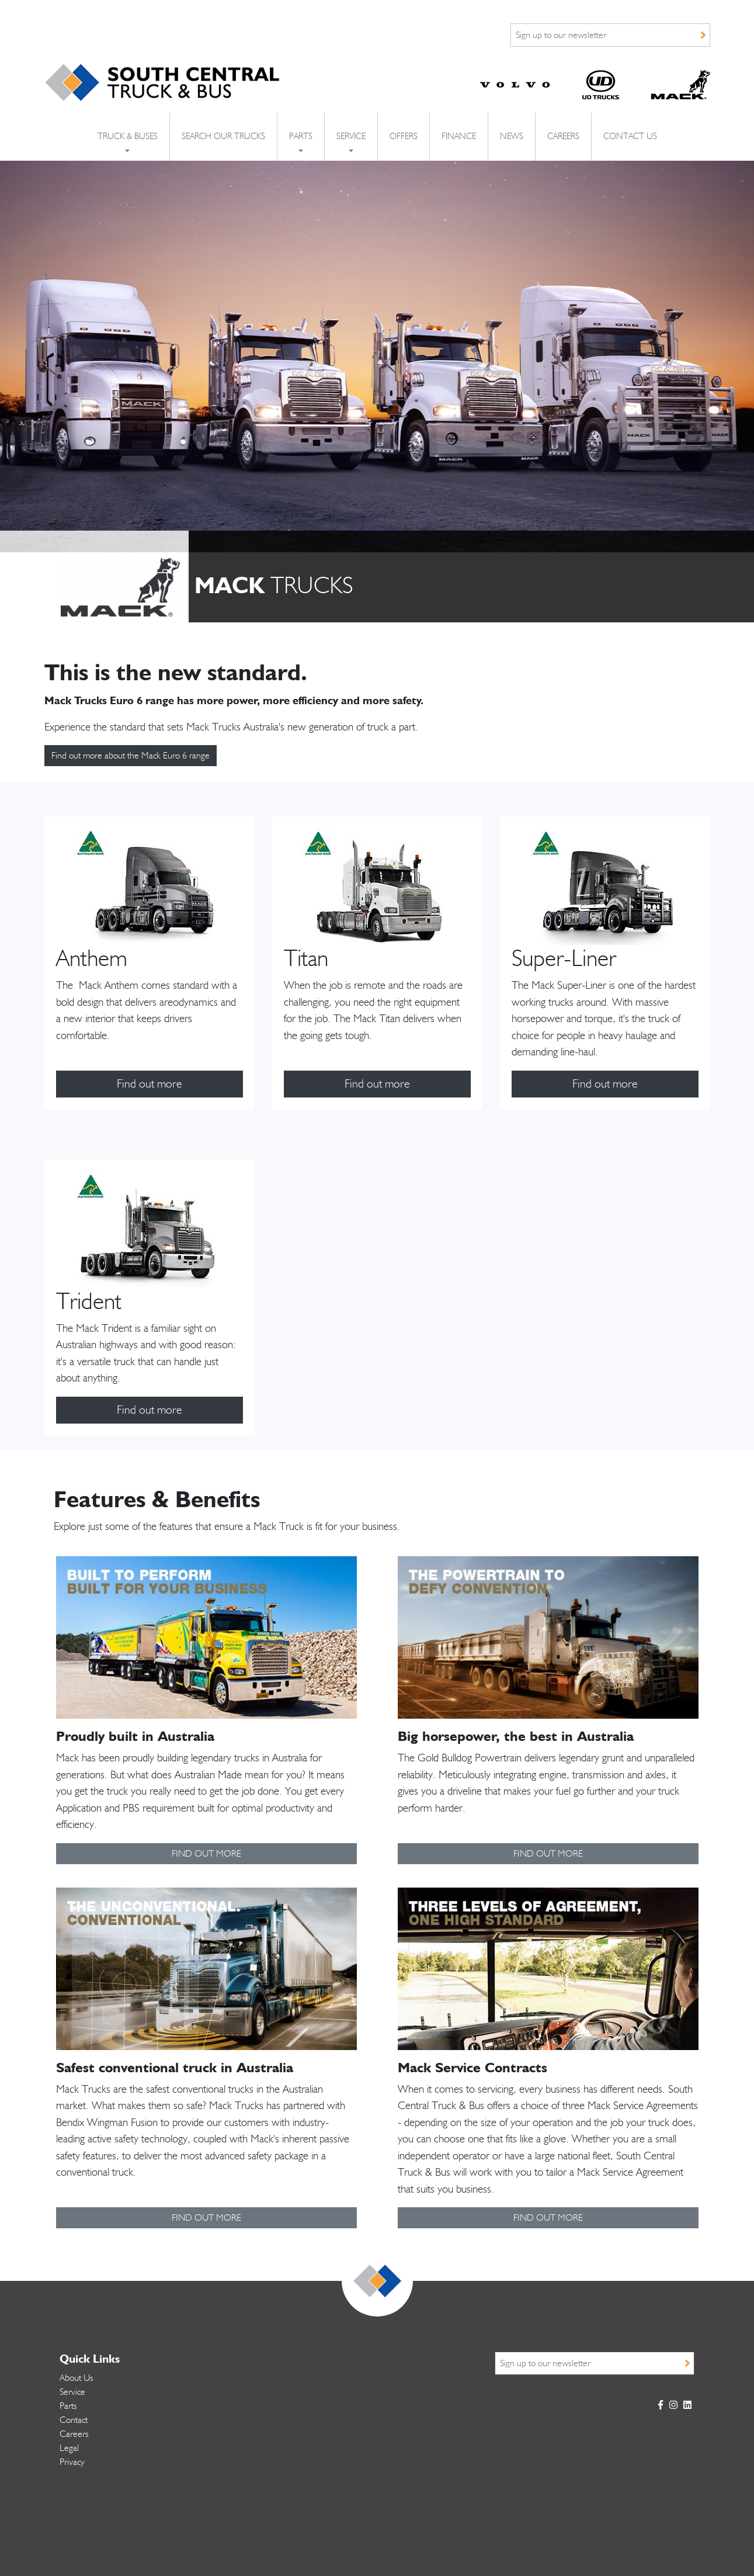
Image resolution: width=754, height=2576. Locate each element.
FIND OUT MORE (206, 1853)
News (511, 136)
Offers (404, 136)
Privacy (72, 2462)
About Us (76, 2378)
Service (72, 2392)
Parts (68, 2406)
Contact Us (630, 136)
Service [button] (351, 136)
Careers (563, 136)
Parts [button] (300, 136)
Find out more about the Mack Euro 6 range (130, 755)
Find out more (149, 1084)
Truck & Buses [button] (128, 136)
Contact (74, 2420)
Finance (459, 136)
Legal (69, 2448)
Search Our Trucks (223, 136)
